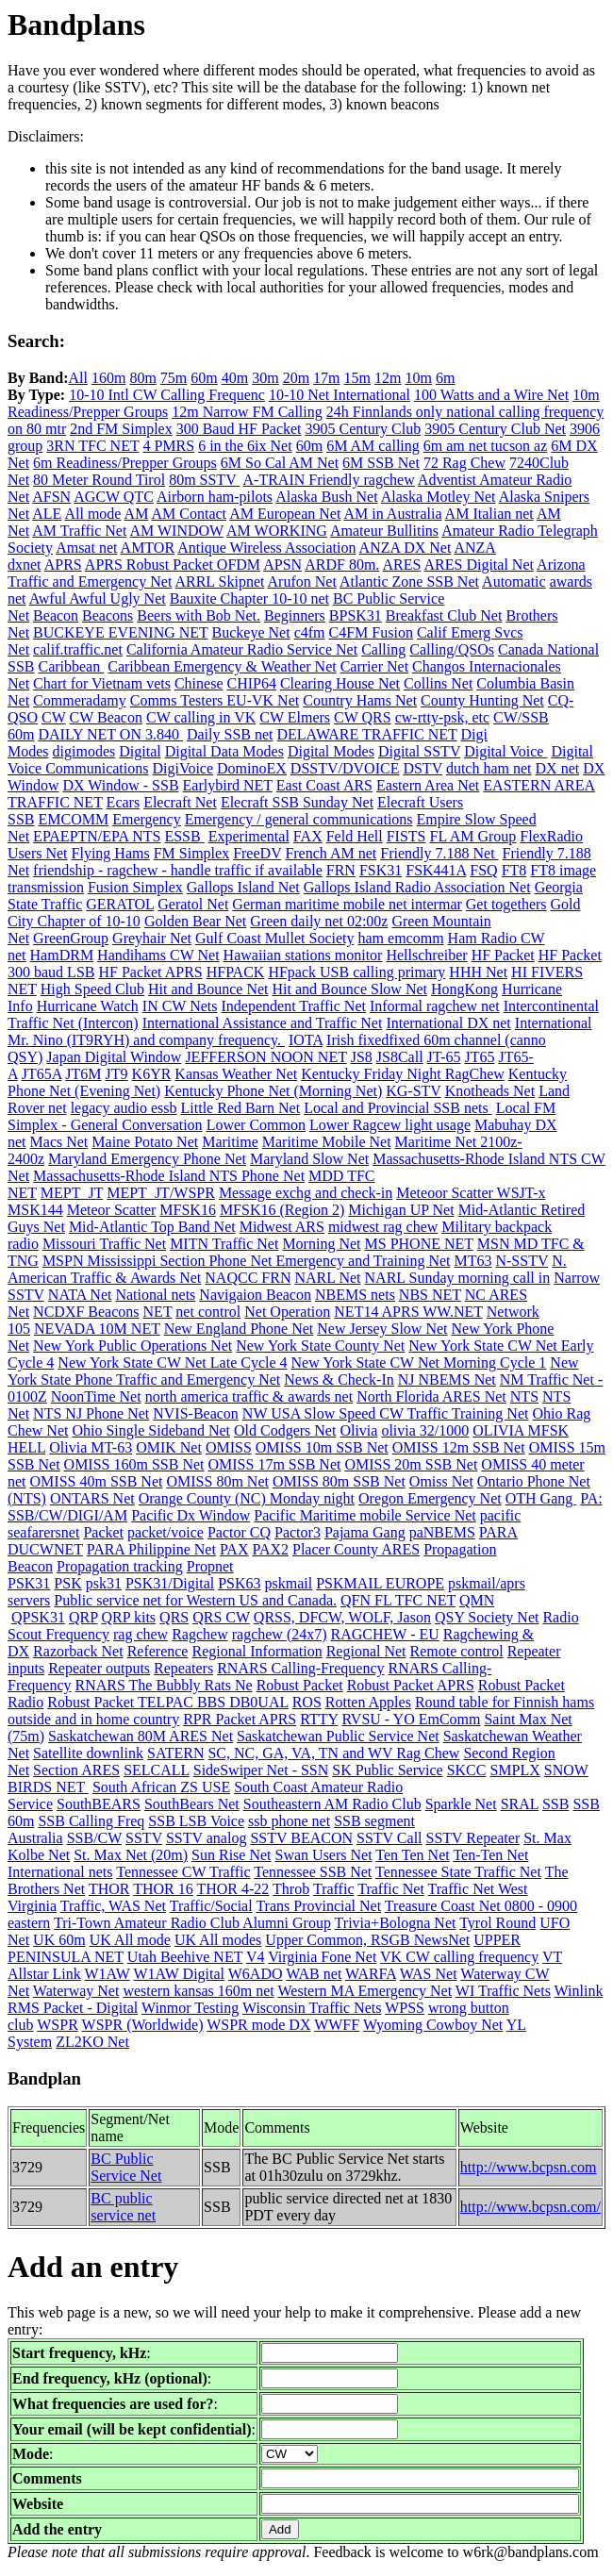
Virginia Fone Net (322, 1957)
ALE (46, 514)
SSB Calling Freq (91, 1821)
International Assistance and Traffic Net (262, 1023)
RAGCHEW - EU (385, 1634)
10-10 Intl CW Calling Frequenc (167, 395)
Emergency (146, 819)
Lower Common (256, 1125)
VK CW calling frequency (459, 1957)
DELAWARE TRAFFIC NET (367, 734)
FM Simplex (191, 853)
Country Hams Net (360, 700)
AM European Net (284, 514)
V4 (255, 1957)
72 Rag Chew (464, 463)
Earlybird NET (228, 785)
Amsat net (86, 548)
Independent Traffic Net (294, 1006)
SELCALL (157, 1770)
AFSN (51, 497)
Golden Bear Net (195, 921)
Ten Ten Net (412, 1855)
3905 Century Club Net (495, 429)
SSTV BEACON (301, 1838)
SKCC (467, 1770)
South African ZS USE (161, 1787)
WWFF (336, 2025)
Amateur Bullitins (384, 531)
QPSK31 (38, 1617)
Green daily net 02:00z (319, 921)
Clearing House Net (340, 683)
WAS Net (428, 1974)
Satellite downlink (88, 1753)
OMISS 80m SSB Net (339, 1481)
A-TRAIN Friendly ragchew (329, 480)
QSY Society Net (487, 1617)
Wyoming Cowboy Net (433, 2025)
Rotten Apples (368, 1702)
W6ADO (255, 1974)
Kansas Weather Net (235, 1074)
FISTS (406, 836)
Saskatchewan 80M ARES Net (140, 1736)
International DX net (448, 1023)
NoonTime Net (96, 1396)
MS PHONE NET (419, 1244)
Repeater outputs (99, 1668)
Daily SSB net (230, 734)
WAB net (313, 1974)
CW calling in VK (201, 717)
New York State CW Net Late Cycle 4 (172, 1362)
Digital (139, 751)
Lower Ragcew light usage (390, 1125)
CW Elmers (294, 717)
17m (326, 378)
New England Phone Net (239, 1329)
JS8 (362, 1057)
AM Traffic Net (79, 531)
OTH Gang (541, 1498)
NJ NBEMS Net (447, 1379)
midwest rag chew (383, 1227)
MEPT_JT (72, 1193)
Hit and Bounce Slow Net (350, 989)
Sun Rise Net (231, 1855)
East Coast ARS (324, 785)
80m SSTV (204, 480)
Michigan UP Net (401, 1210)
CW (53, 717)
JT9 (117, 1074)
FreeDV (257, 853)
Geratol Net (192, 904)
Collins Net (438, 683)
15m (357, 378)
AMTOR (148, 548)
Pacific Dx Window (190, 1515)
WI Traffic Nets (503, 1991)
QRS (174, 1617)
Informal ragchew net (435, 1006)
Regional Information (256, 1651)
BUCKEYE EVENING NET (120, 632)
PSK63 (239, 1583)
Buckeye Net (251, 632)
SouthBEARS (99, 1804)
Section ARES (76, 1770)
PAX (234, 1549)
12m (387, 378)
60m (204, 378)
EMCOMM (73, 819)
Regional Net (366, 1651)
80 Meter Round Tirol (99, 480)
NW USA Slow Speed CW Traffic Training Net (385, 1413)
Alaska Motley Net (438, 497)
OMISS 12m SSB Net (458, 1447)
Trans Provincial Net (318, 1906)
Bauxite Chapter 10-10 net (249, 598)
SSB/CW (94, 1838)
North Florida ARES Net (431, 1396)
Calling (383, 649)
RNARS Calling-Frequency (300, 1668)
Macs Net (59, 1142)
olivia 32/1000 (425, 1430)
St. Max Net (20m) (131, 1855)
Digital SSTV (419, 751)
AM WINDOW (177, 531)
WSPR (57, 2025)
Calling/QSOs (451, 649)
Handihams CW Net (158, 955)
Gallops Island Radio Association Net (417, 887)
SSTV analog (206, 1838)
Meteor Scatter (112, 1210)
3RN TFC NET (92, 446)
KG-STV (413, 1091)
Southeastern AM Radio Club (332, 1804)
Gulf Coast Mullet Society (274, 938)
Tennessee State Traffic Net (458, 1872)
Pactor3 (297, 1532)
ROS (307, 1702)
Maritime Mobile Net (326, 1142)
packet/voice (165, 1532)
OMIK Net (169, 1447)
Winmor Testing (190, 2008)
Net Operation (287, 1312)
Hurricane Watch (88, 1006)
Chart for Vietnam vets (102, 683)
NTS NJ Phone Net (91, 1413)
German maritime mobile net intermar (346, 904)
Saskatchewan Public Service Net (338, 1736)
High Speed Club (92, 989)
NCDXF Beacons (86, 1312)
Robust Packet (300, 1685)
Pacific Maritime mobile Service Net (364, 1515)
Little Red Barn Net (241, 1108)
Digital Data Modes (224, 751)
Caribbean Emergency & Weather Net (222, 666)
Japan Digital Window (113, 1057)
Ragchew (200, 1634)
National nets (155, 1295)
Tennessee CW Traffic (183, 1872)
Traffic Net (390, 1889)
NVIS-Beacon (196, 1413)
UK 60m (59, 1940)
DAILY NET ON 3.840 (110, 734)
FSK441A (436, 870)
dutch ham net (489, 768)
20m (296, 378)
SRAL (519, 1804)
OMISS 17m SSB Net (274, 1464)
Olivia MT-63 (90, 1447)
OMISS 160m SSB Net (134, 1464)
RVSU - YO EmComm (410, 1719)
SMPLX (514, 1770)
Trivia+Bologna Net (395, 1923)
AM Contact (189, 514)
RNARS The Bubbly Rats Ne (164, 1685)
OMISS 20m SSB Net (410, 1464)
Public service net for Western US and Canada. (195, 1600)
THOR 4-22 (232, 1889)
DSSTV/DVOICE (345, 768)
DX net (558, 768)
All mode (92, 514)
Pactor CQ (239, 1532)
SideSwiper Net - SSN (261, 1770)
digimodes (84, 751)
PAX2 (270, 1549)
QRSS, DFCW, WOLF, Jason (342, 1617)
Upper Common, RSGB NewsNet (367, 1940)
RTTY (319, 1719)
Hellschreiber (426, 955)
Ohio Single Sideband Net (151, 1430)
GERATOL (120, 904)
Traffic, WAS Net (113, 1906)
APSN (282, 565)
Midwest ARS (282, 1227)
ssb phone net (289, 1821)
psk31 (104, 1583)
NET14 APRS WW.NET (408, 1312)
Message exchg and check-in (305, 1193)
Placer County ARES (356, 1549)
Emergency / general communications (299, 819)
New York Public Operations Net (132, 1346)
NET (158, 1312)
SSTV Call (389, 1838)
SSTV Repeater (473, 1838)
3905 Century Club (364, 429)
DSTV (422, 768)
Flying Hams (111, 853)
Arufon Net (302, 581)
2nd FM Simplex (121, 429)
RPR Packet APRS (239, 1719)
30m (265, 378)
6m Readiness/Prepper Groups (125, 463)
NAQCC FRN (247, 1278)
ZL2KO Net (92, 2042)
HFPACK (236, 972)
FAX (308, 836)
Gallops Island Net (243, 887)
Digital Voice (505, 751)
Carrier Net (374, 666)
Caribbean (71, 666)
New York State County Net (320, 1346)
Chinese (199, 683)
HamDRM (62, 955)
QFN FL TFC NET (398, 1600)
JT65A (42, 1074)
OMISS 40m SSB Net (96, 1481)
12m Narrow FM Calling (247, 412)
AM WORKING (276, 531)
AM (136, 514)
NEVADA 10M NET (97, 1329)
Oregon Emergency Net (430, 1498)
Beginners (294, 615)
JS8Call (399, 1057)
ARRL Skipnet (219, 581)
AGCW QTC (114, 497)
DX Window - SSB (120, 785)
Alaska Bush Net (326, 497)
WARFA (370, 1974)
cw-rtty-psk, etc (442, 717)
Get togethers (506, 904)
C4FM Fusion (371, 632)
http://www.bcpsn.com (528, 2167)
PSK (67, 1583)
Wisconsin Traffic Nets (312, 2008)
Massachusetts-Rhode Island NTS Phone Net (169, 1176)
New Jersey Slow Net (382, 1329)
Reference (158, 1651)
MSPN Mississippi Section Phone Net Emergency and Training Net (246, 1261)
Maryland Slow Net (309, 1159)
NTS (524, 1396)
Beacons (107, 615)
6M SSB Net (381, 463)
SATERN (175, 1753)
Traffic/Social (211, 1906)
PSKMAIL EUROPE (380, 1583)
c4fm (309, 632)
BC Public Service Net (126, 2167)
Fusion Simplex (135, 887)
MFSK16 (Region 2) (282, 1210)
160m (108, 378)
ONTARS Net (92, 1498)
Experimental (249, 836)
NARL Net (327, 1278)
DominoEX (252, 768)
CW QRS (362, 717)
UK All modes (217, 1940)
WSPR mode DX (258, 2025)
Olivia (358, 1430)
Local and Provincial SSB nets (398, 1108)
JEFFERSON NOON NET (265, 1057)
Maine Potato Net (144, 1142)
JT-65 (444, 1057)
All (77, 378)
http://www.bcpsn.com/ (530, 2207)
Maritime (230, 1142)
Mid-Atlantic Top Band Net (152, 1227)
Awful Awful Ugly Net (97, 598)
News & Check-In (338, 1379)
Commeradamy (79, 700)
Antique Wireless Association (266, 548)
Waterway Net (76, 1991)
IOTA (306, 1040)
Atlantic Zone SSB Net (409, 581)
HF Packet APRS (150, 972)
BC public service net (123, 2206)
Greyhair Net (151, 938)
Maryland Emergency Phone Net (147, 1159)
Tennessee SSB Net (313, 1872)
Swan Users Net (324, 1855)
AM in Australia (392, 514)
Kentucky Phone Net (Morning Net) (273, 1091)
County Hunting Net (482, 700)
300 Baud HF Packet (239, 429)
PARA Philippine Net (151, 1549)
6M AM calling (373, 446)
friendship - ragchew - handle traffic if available (178, 870)
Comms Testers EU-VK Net (214, 700)
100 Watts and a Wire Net (491, 395)
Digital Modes (331, 751)
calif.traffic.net (78, 649)
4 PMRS (168, 446)
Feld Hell (354, 836)
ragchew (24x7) (279, 1634)
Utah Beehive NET (184, 1957)
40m (235, 378)
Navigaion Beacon (255, 1295)
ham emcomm (400, 938)
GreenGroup (70, 938)
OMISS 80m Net (217, 1481)
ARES (401, 565)
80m (142, 378)
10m (418, 378)
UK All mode (130, 1940)
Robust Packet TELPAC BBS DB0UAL (167, 1702)
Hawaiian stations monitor (303, 955)
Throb (291, 1889)
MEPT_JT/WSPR (161, 1193)
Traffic (334, 1889)
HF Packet (503, 955)
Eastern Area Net (427, 785)
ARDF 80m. (342, 565)
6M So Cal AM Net (280, 463)
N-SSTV (521, 1261)
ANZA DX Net (405, 548)
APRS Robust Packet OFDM (172, 565)
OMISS (229, 1447)
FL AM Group (472, 836)
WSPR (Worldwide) (143, 2025)
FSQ (483, 870)
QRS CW (221, 1617)
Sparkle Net (461, 1804)
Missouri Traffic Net (104, 1244)
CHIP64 (250, 683)
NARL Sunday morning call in (458, 1278)
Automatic (514, 581)
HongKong (464, 989)
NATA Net (80, 1295)
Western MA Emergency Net (365, 1991)
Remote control (457, 1651)
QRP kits (128, 1617)
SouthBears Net (192, 1804)
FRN (341, 870)
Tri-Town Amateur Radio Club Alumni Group (192, 1923)
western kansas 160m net (198, 1991)
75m (173, 378)
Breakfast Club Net (444, 615)
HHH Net (478, 972)
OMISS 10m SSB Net (322, 1447)
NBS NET (430, 1295)
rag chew (140, 1634)
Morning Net (321, 1244)
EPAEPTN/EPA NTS (96, 836)
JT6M (83, 1074)
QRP (83, 1617)
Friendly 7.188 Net (439, 853)
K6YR (152, 1074)
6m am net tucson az (485, 446)
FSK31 (380, 870)
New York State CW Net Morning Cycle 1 (419, 1362)
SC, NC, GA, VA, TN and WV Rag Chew (333, 1753)
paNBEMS (442, 1532)
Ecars (124, 802)
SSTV (143, 1838)
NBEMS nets (355, 1295)
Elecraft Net (180, 802)
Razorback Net (78, 1651)
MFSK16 (187, 1210)
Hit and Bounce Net (208, 989)
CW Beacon (106, 717)
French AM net (330, 853)
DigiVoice (182, 768)
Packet (103, 1532)
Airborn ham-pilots (215, 497)
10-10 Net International (339, 395)
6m (445, 378)
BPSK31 (355, 615)
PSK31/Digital (169, 1583)
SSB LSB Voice (196, 1821)
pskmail (289, 1583)
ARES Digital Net (479, 565)
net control (207, 1312)
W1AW (106, 1974)
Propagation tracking (120, 1566)
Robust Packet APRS (410, 1685)
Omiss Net (441, 1481)
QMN (476, 1600)
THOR (109, 1889)
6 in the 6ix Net (245, 446)
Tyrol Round (497, 1923)
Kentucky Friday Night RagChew (403, 1074)
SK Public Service (387, 1770)
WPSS (404, 2008)
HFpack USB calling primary (356, 972)
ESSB (184, 836)
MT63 (472, 1261)
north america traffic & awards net (249, 1396)
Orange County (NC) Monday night (247, 1498)
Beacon (55, 615)
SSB (555, 1804)
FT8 (514, 870)
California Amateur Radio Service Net (241, 649)
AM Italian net (489, 514)
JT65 (479, 1057)
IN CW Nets (180, 1006)
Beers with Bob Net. (198, 615)
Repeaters (183, 1668)
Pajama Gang (365, 1532)
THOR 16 (163, 1889)
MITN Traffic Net (224, 1244)
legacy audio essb (124, 1108)
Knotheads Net (490, 1091)
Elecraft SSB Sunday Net (297, 802)
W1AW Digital (178, 1974)
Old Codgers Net (285, 1430)
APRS (63, 565)
